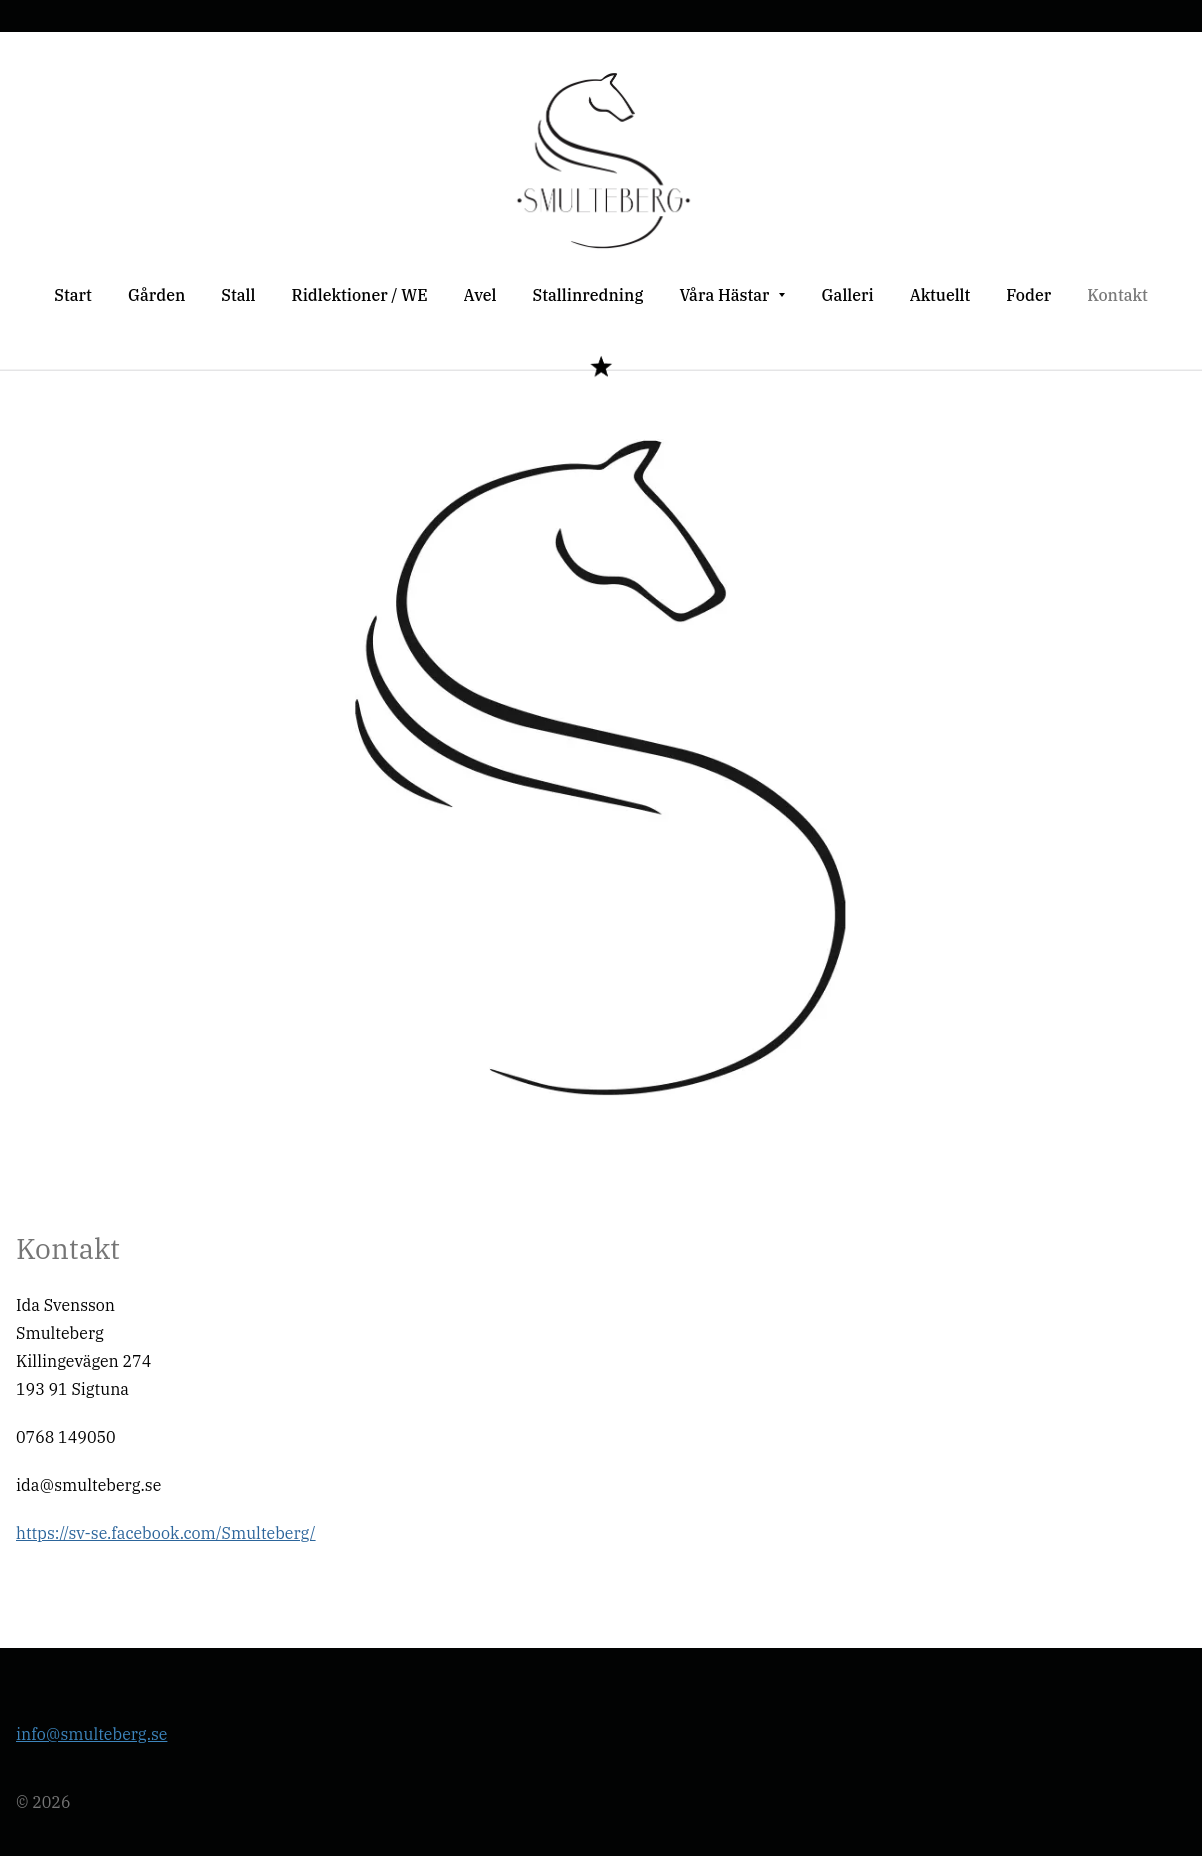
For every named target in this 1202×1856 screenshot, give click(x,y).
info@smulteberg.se (91, 1734)
